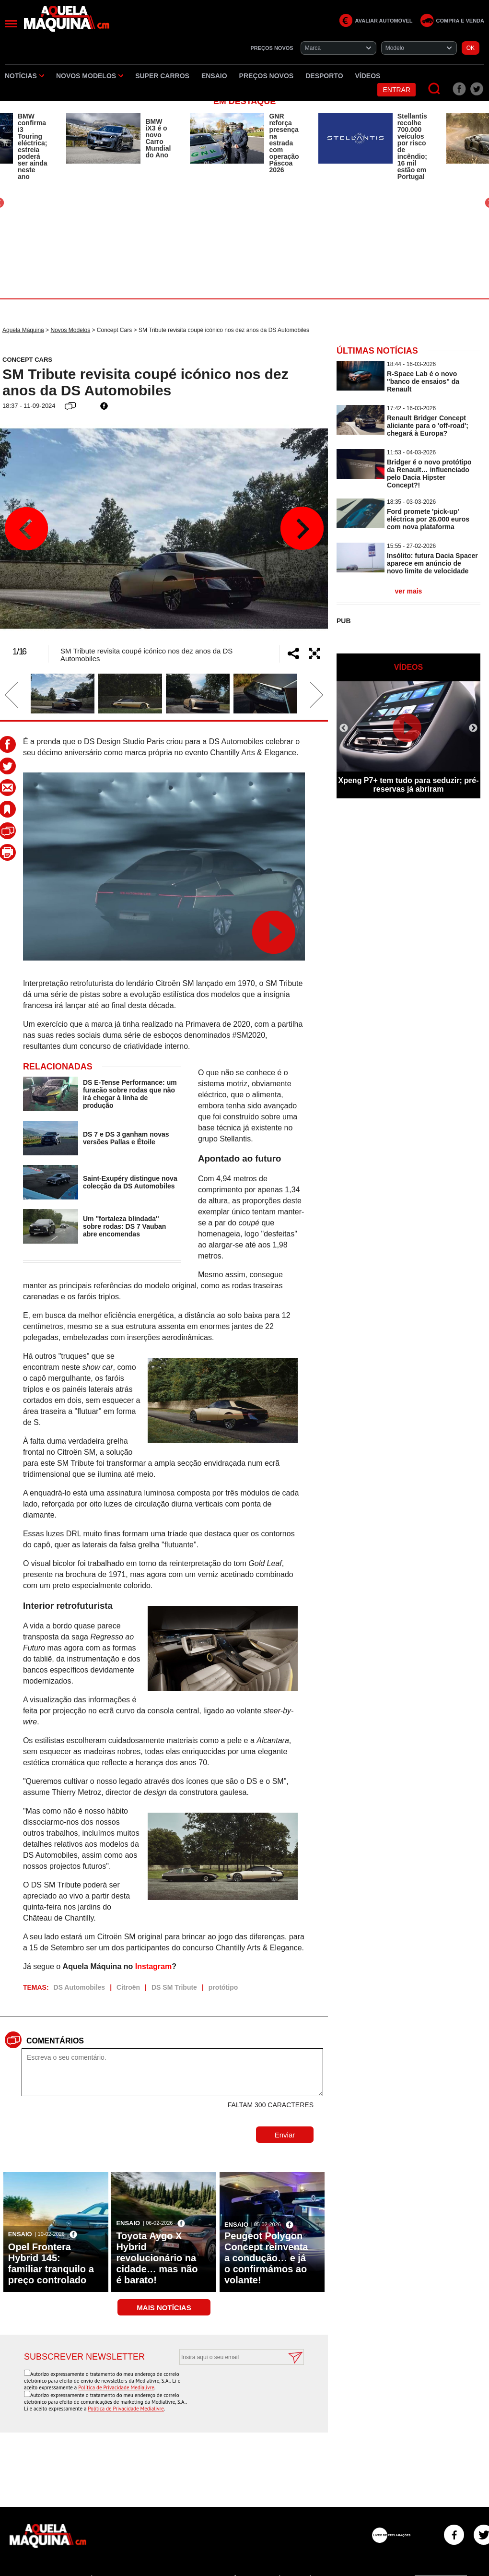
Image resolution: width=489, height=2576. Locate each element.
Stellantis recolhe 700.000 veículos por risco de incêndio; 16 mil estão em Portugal (412, 146)
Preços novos (266, 76)
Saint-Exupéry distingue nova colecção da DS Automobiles (130, 1182)
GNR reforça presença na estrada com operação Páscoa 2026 (284, 143)
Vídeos (368, 76)
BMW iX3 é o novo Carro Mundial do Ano (158, 138)
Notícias (24, 76)
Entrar (396, 90)
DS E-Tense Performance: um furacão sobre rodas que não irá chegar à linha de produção (130, 1094)
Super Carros (162, 76)
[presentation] (231, 2388)
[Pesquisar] (435, 89)
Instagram (153, 1966)
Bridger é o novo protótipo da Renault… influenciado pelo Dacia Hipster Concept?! (429, 473)
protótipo (223, 1987)
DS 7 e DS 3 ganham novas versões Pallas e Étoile (126, 1138)
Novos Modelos (89, 76)
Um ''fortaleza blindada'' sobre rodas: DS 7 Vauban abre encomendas (124, 1226)
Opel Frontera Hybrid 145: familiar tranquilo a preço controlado (51, 2263)
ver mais (408, 591)
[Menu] (11, 24)
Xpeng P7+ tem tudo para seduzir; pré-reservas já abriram (408, 784)
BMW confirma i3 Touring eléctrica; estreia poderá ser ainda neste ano (32, 146)
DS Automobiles (79, 1987)
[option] (118, 138)
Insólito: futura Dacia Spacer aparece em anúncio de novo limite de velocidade (432, 563)
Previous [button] (26, 529)
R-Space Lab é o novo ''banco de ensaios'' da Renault (423, 381)
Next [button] (302, 529)
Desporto (324, 76)
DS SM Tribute (174, 1987)
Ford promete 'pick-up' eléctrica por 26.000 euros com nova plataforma (428, 519)
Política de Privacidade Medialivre (116, 2387)
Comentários (55, 2041)
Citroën (128, 1987)
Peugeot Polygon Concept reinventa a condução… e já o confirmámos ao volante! (266, 2258)
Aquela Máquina (23, 330)
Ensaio (214, 76)
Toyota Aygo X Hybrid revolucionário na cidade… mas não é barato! (157, 2258)
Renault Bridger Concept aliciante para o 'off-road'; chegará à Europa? (427, 425)
